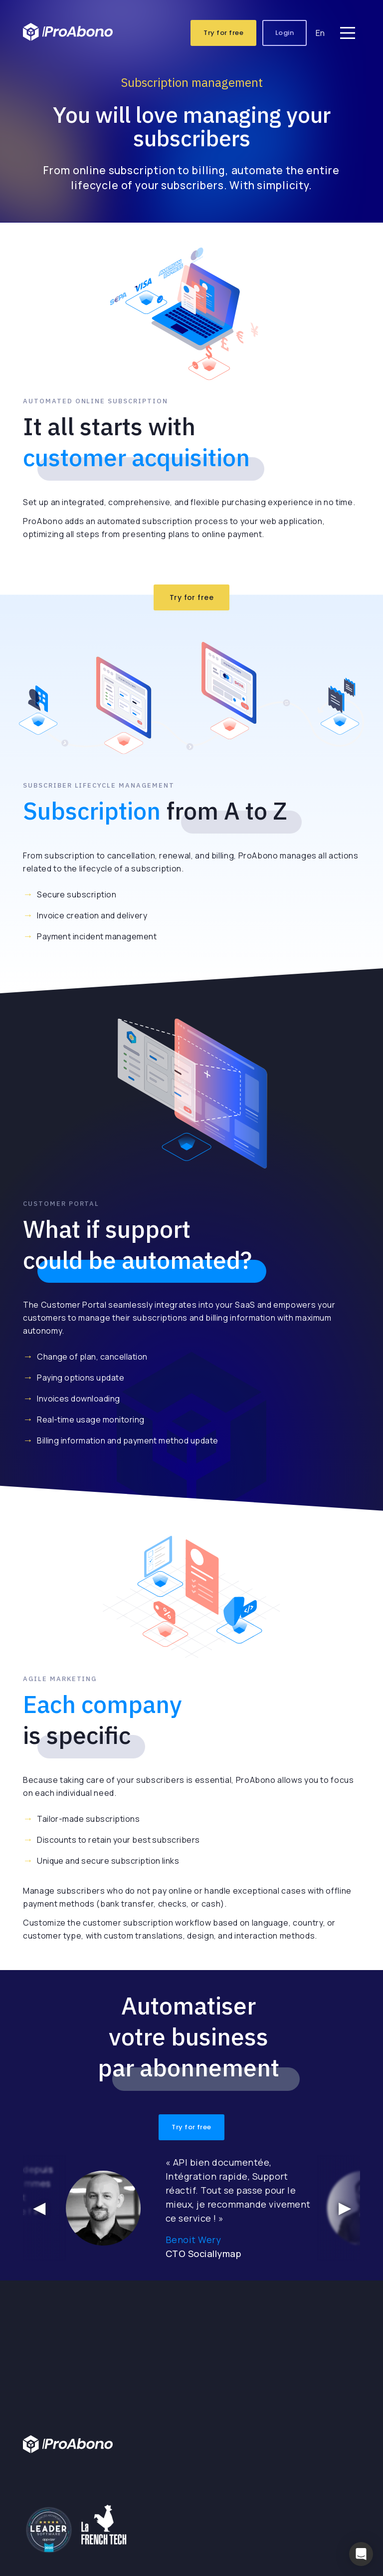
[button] (361, 2554)
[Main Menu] (347, 34)
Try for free (223, 34)
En (320, 34)
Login (284, 34)
